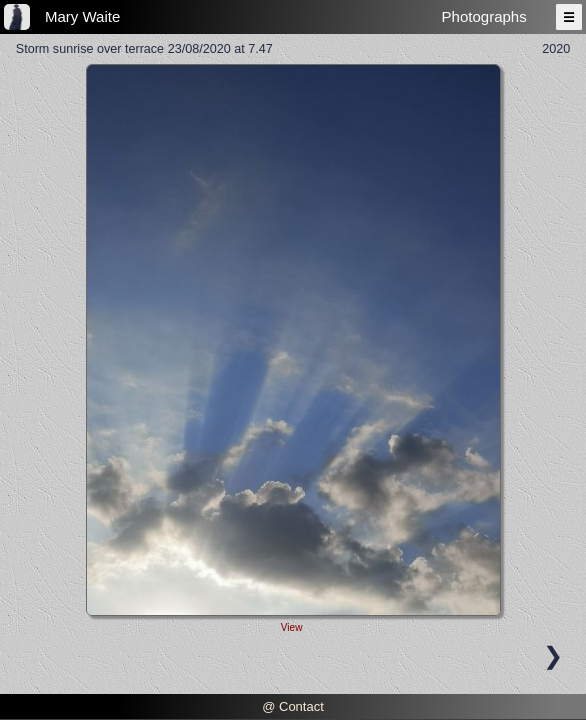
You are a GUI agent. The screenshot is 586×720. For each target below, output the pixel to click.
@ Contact (293, 706)
